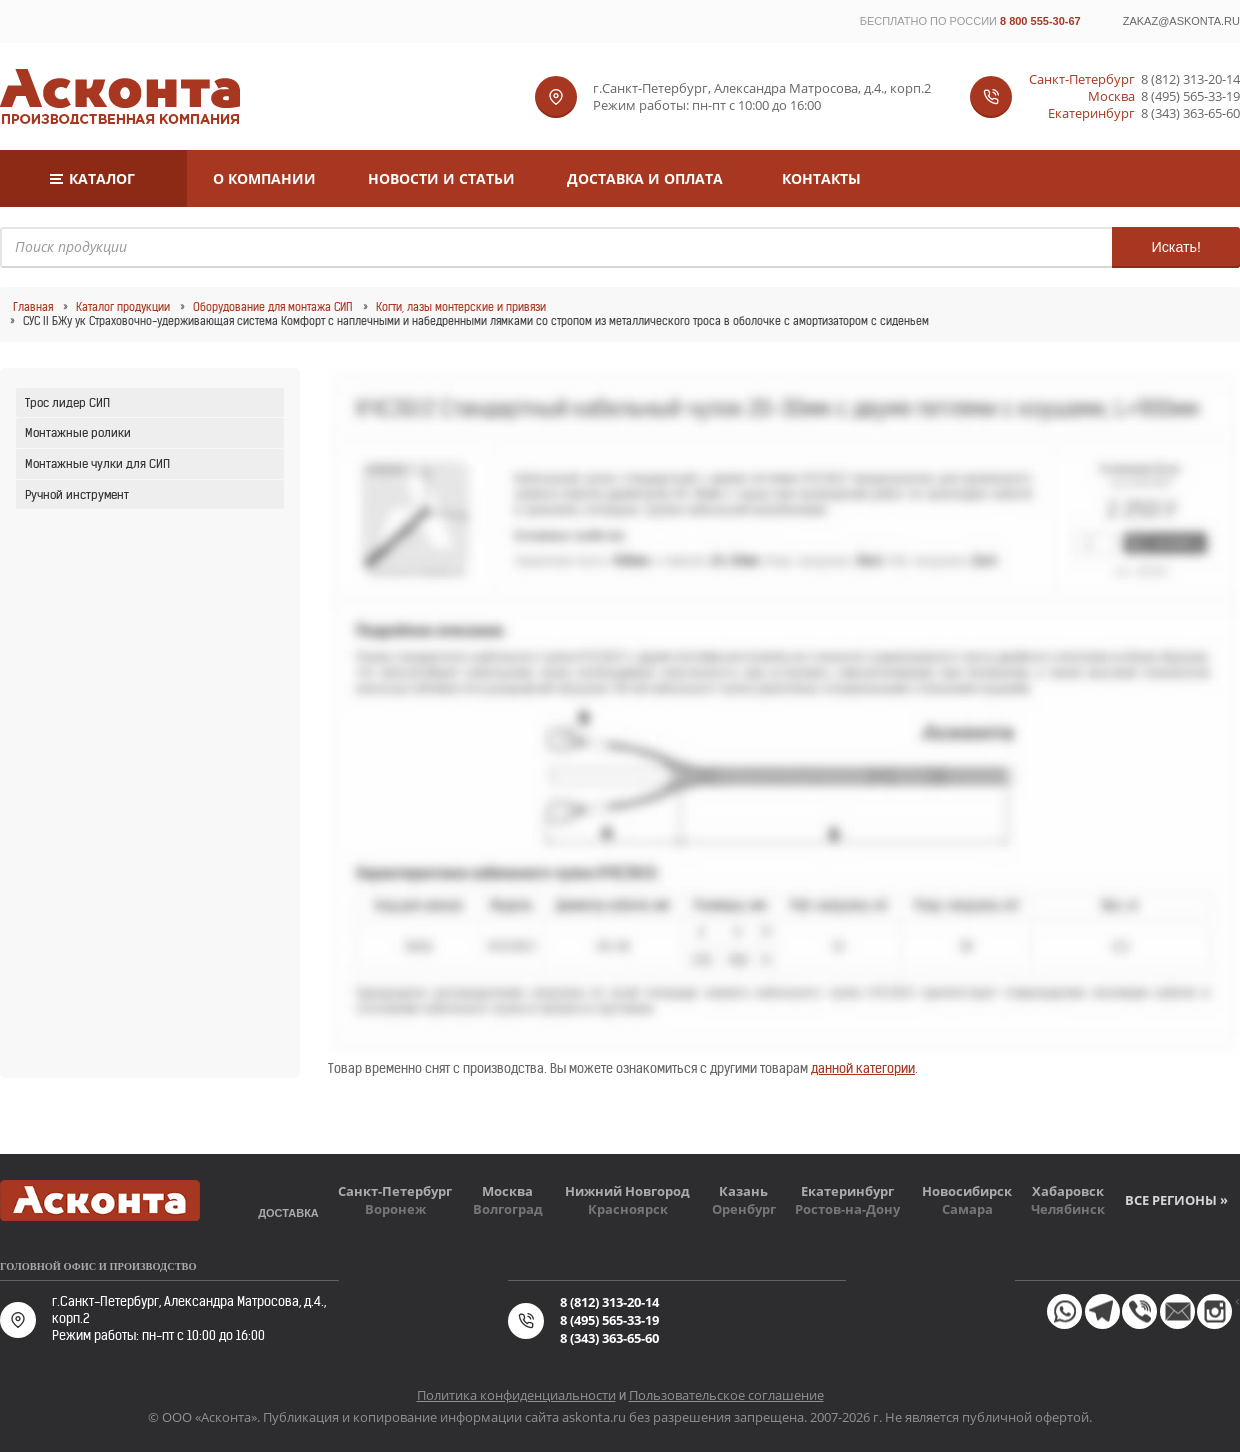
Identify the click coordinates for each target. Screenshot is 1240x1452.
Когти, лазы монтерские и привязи (461, 307)
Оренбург (744, 1209)
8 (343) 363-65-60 (1190, 113)
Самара (967, 1209)
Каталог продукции (123, 307)
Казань (743, 1191)
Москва (507, 1191)
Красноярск (628, 1209)
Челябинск (1068, 1209)
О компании (264, 178)
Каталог (102, 178)
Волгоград (508, 1209)
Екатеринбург (847, 1191)
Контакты (821, 178)
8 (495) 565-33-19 (1190, 96)
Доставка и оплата (645, 178)
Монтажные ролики (78, 432)
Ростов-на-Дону (847, 1209)
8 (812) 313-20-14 (1190, 79)
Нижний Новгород (627, 1191)
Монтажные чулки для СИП (97, 463)
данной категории (863, 1068)
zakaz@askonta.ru (1181, 21)
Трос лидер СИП (67, 402)
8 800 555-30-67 (1040, 21)
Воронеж (395, 1209)
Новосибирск (967, 1191)
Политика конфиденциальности (516, 1395)
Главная (33, 307)
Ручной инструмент (77, 494)
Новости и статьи (441, 178)
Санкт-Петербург (395, 1191)
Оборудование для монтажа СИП (273, 307)
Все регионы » (1176, 1200)
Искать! (1176, 247)
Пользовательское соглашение (726, 1395)
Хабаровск (1068, 1191)
